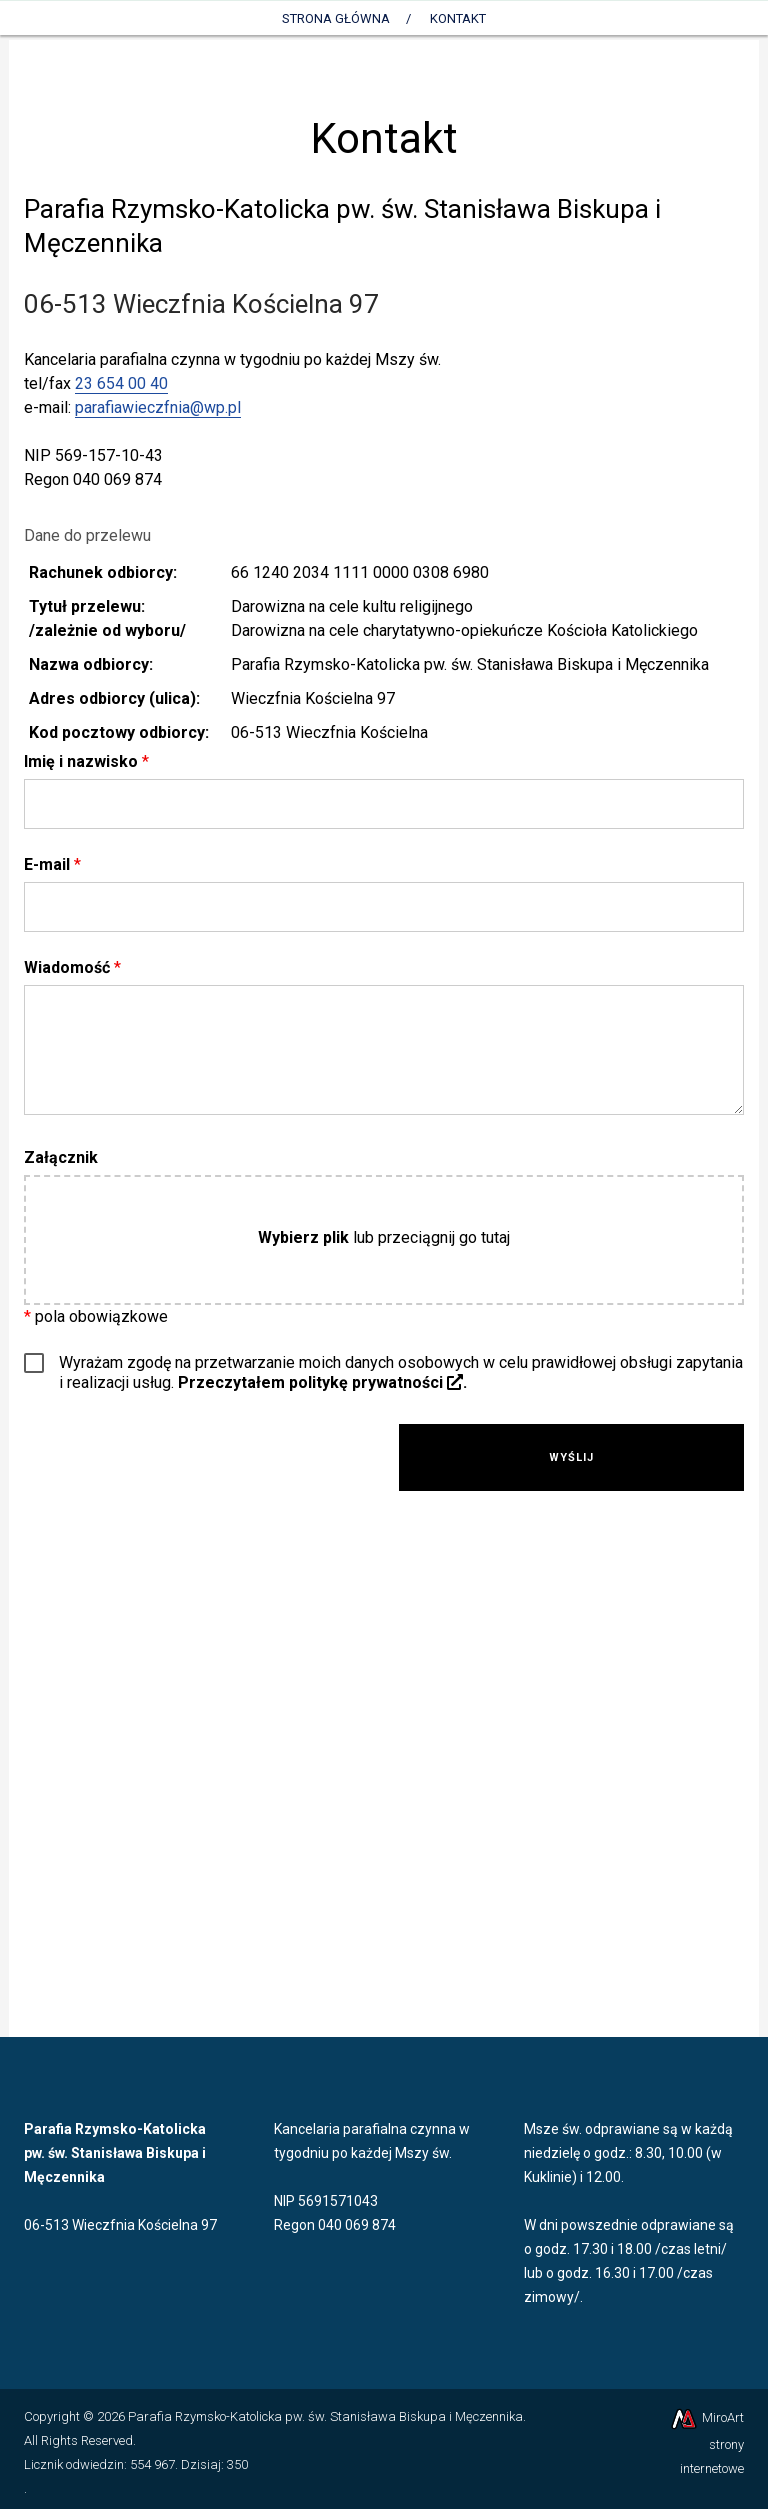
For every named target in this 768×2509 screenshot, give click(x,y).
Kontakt (458, 18)
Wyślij (571, 1457)
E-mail (52, 864)
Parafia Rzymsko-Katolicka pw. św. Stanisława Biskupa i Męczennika (325, 2416)
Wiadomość (72, 967)
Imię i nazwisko (86, 761)
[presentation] (197, 1463)
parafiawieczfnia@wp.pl (158, 407)
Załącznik (61, 1157)
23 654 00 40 (121, 383)
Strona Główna (336, 18)
